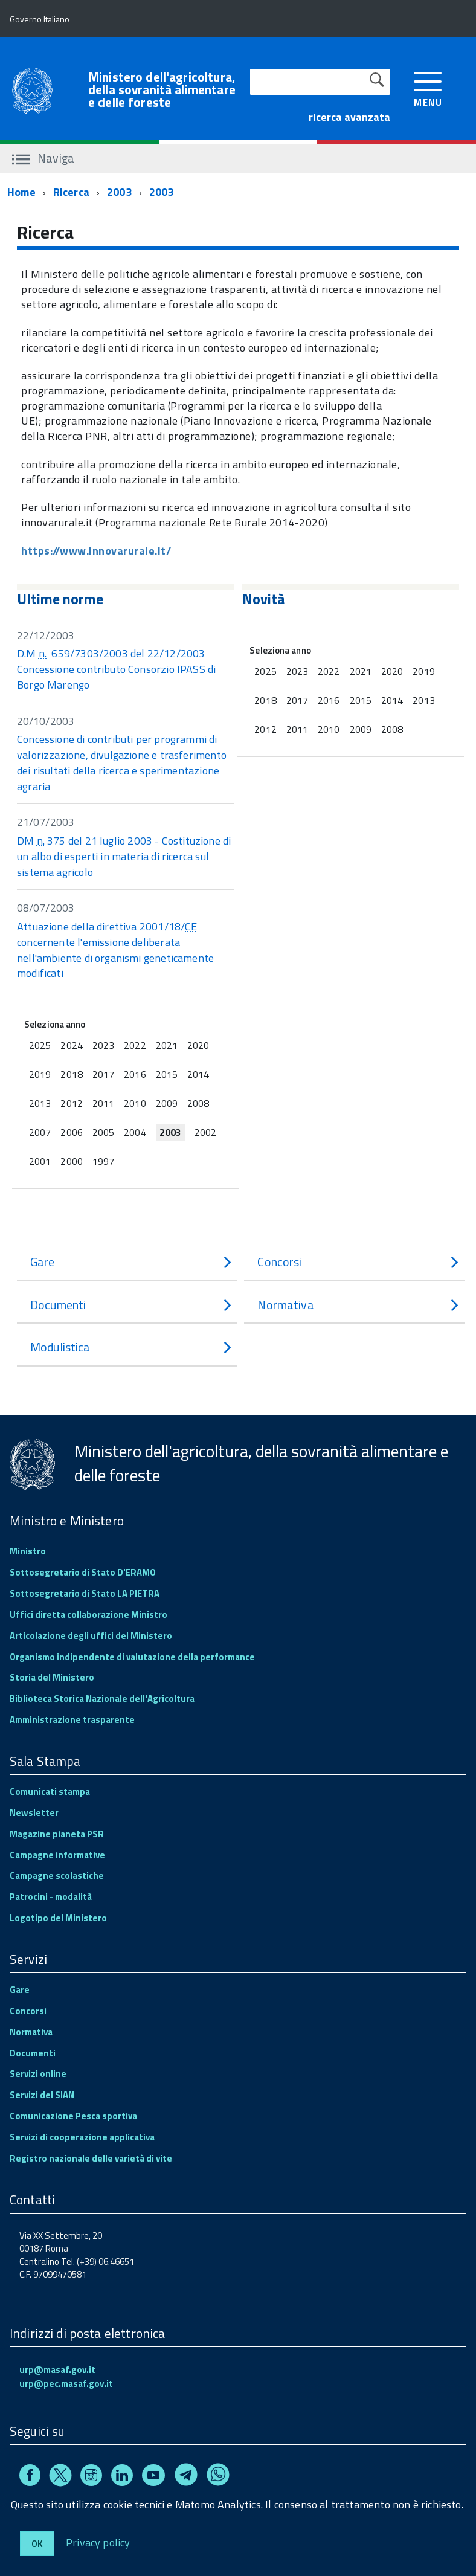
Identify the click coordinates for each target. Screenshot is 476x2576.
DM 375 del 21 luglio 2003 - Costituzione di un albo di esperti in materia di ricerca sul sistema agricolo (124, 856)
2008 (198, 1103)
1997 (103, 1161)
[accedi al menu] (428, 88)
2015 (167, 1074)
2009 (167, 1103)
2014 (198, 1074)
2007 (40, 1132)
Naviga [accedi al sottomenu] (43, 158)
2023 (103, 1045)
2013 (40, 1103)
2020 (198, 1045)
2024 (71, 1045)
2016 (135, 1074)
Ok (37, 2544)
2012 (71, 1103)
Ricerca (71, 192)
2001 (40, 1161)
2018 (71, 1074)
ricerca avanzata (349, 117)
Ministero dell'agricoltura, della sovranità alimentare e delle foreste (162, 90)
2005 (103, 1132)
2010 (135, 1103)
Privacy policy (98, 2542)
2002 (205, 1132)
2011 (103, 1103)
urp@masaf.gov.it (57, 2370)
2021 (167, 1045)
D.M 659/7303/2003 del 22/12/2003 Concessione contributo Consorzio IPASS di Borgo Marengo (116, 668)
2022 (135, 1045)
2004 (135, 1132)
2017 (103, 1074)
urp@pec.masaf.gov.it (66, 2384)
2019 (40, 1074)
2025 (40, 1045)
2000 (71, 1161)
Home (21, 192)
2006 (71, 1132)
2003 (119, 192)
